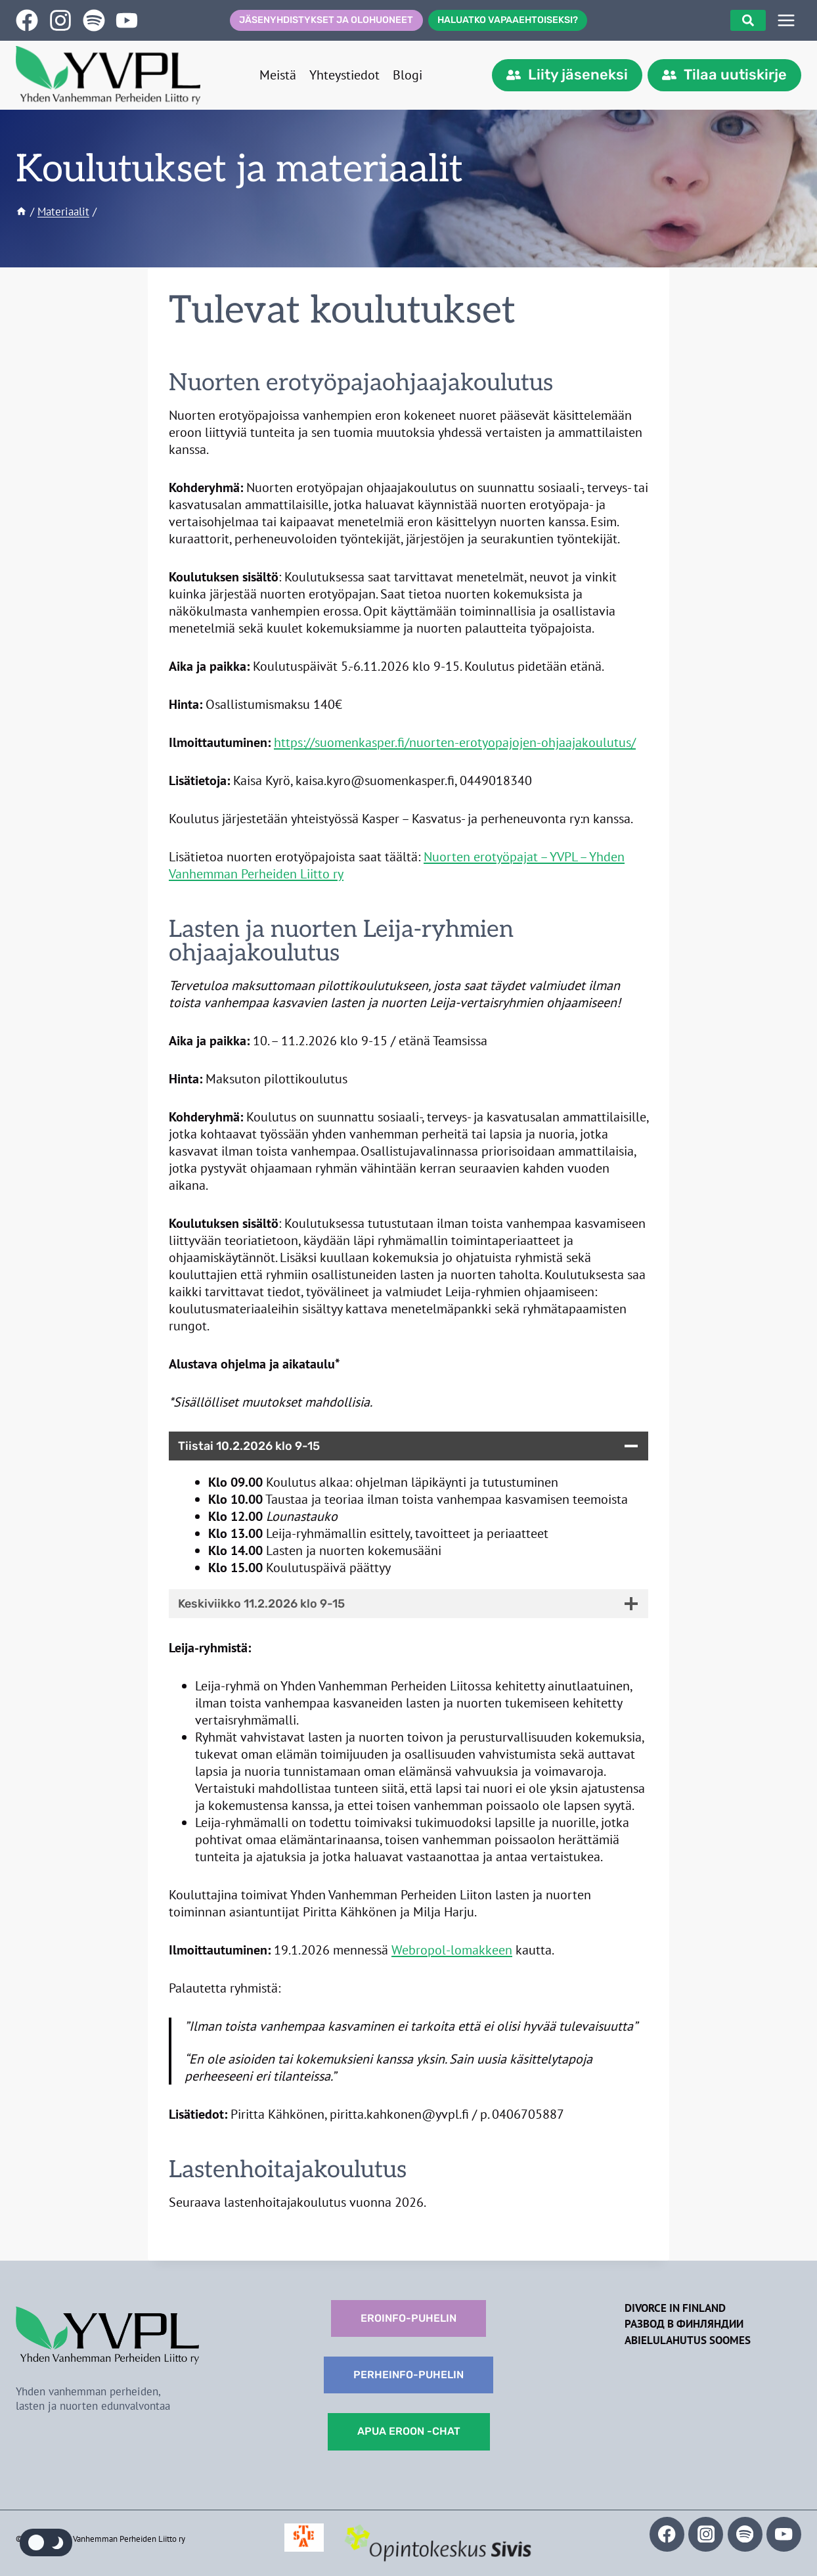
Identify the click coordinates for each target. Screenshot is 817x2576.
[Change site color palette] (46, 2542)
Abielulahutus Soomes (688, 2340)
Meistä (277, 74)
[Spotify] (745, 2534)
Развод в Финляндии (684, 2323)
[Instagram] (705, 2534)
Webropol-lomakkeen (451, 1949)
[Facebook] (667, 2534)
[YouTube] (783, 2534)
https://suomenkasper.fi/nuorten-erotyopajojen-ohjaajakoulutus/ (455, 742)
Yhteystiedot (344, 74)
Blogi (407, 74)
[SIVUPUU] (786, 20)
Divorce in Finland (675, 2308)
